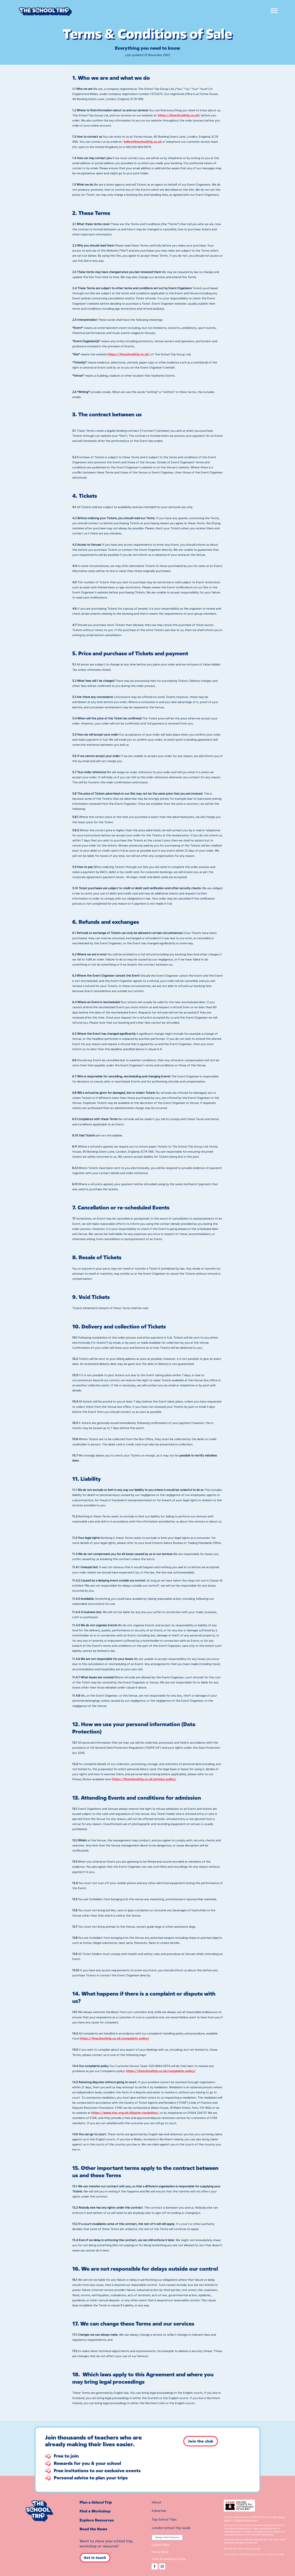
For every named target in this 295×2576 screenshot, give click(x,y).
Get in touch (95, 2557)
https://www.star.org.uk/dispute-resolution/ (125, 2113)
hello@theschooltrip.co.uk (143, 142)
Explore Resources (97, 2520)
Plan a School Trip (96, 2502)
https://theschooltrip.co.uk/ (129, 354)
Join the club (200, 2441)
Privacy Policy (160, 2552)
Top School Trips (164, 2519)
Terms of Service (243, 2520)
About (156, 2502)
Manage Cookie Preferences (167, 2537)
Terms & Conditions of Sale (169, 2559)
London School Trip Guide (171, 2527)
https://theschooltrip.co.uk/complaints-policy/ (114, 2038)
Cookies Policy (160, 2544)
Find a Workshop (95, 2511)
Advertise (159, 2510)
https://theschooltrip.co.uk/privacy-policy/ (144, 1779)
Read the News (93, 2528)
